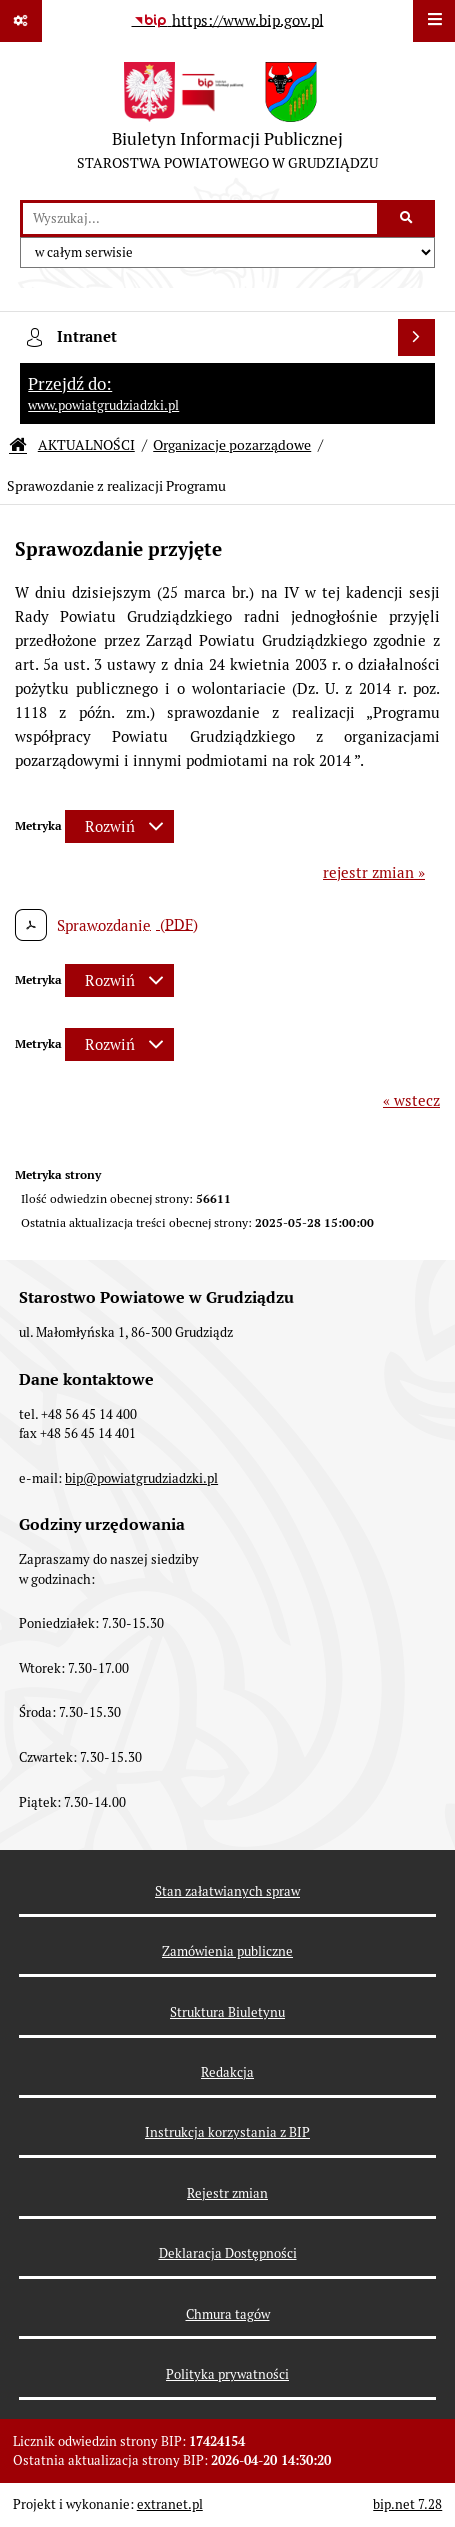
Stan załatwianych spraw (227, 1891)
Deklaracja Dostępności (228, 2253)
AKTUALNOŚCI (86, 445)
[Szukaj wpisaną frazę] (407, 219)
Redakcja (227, 2072)
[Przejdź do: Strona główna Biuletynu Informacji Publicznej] (18, 445)
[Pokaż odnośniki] (21, 21)
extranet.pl (170, 2504)
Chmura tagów (228, 2314)
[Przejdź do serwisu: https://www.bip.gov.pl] (228, 21)
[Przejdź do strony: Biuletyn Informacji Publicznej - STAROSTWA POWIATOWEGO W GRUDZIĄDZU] (227, 121)
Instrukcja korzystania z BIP (227, 2132)
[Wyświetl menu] (434, 21)
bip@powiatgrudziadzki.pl (141, 1478)
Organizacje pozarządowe (232, 445)
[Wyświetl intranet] (417, 338)
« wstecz (411, 1100)
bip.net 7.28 (407, 2504)
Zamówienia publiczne (227, 1951)
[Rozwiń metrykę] (119, 826)
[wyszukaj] (200, 219)
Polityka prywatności (227, 2374)
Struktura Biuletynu (227, 2012)
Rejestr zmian (227, 2193)
